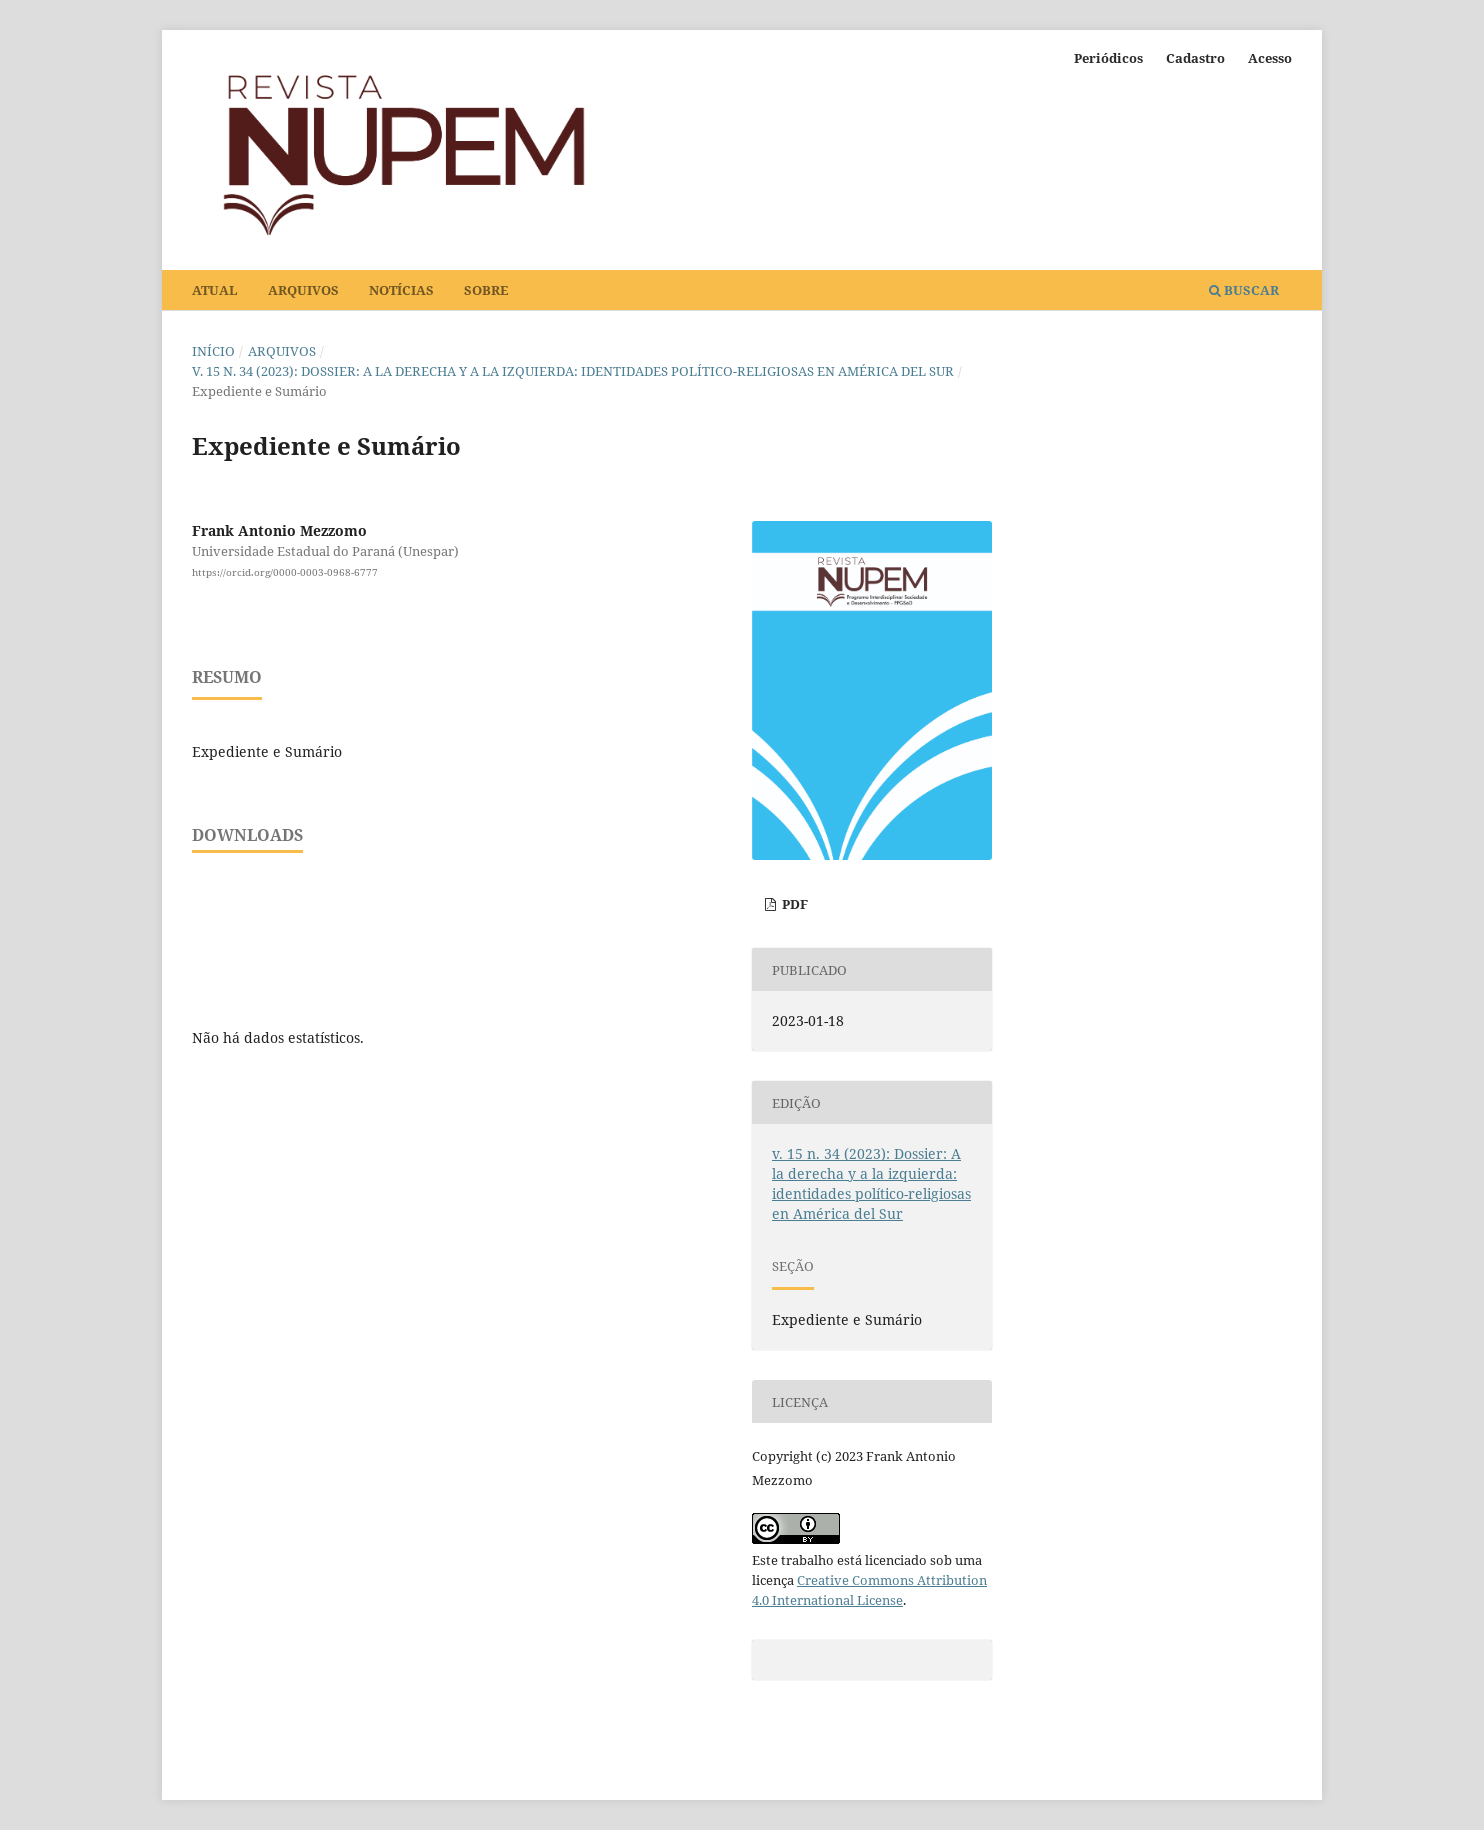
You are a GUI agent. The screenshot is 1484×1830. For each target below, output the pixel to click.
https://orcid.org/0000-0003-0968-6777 (285, 572)
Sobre (486, 290)
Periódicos (1108, 58)
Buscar (1244, 290)
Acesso (1270, 58)
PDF (793, 904)
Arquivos (303, 290)
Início (213, 351)
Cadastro (1195, 58)
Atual (215, 290)
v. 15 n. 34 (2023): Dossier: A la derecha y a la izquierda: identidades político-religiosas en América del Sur (573, 371)
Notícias (401, 290)
